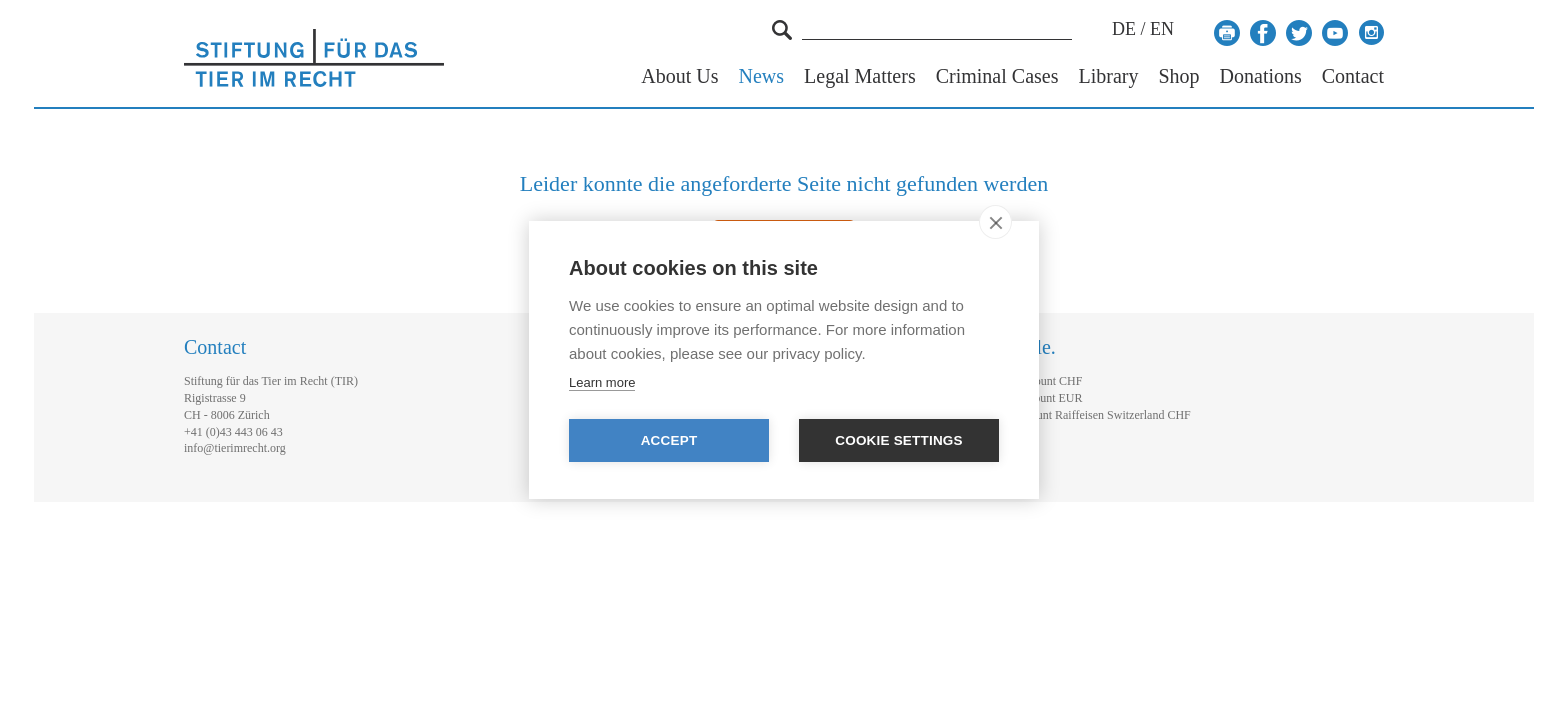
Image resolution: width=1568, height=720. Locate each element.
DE (1124, 29)
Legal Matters (860, 76)
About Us (679, 76)
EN (1162, 29)
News (762, 76)
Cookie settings (899, 440)
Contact (1353, 76)
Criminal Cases (997, 76)
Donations (1261, 76)
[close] (995, 222)
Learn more (602, 382)
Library (1108, 76)
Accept (669, 440)
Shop (1178, 76)
